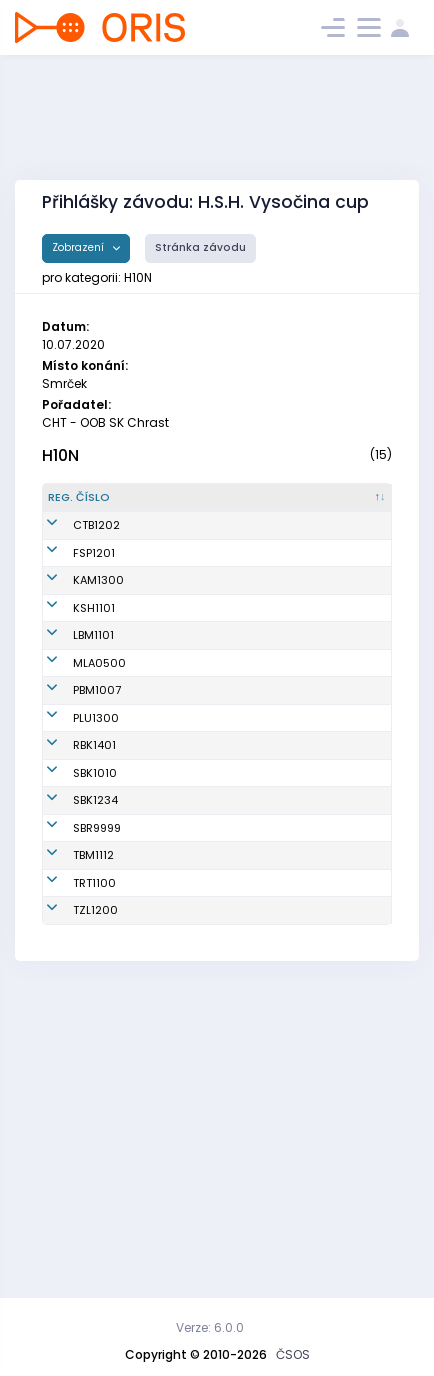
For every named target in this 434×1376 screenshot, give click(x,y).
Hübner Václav (159, 1127)
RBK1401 (94, 968)
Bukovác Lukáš (162, 880)
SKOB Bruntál (262, 1092)
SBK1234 (95, 1056)
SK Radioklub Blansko (263, 968)
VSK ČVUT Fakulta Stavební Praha (253, 611)
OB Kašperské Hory (256, 706)
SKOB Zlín (253, 1207)
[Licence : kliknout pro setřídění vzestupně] (351, 506)
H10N (60, 455)
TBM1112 (93, 1128)
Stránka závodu (200, 247)
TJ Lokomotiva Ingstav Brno (262, 767)
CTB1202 (96, 550)
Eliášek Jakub (177, 767)
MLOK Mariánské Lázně (257, 827)
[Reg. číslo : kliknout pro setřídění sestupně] (88, 506)
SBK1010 (95, 1012)
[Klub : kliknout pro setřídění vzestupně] (265, 506)
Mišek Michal (175, 663)
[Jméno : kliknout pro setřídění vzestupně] (178, 506)
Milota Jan (168, 828)
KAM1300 (98, 663)
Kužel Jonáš (172, 611)
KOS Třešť (253, 1172)
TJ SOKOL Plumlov (253, 924)
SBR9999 (97, 1092)
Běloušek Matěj (163, 550)
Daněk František (164, 1012)
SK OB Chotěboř (253, 550)
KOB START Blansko (256, 1012)
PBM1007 (97, 880)
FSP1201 (94, 611)
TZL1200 (95, 1207)
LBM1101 (93, 767)
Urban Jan (168, 1056)
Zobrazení (79, 247)
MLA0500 (99, 828)
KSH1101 (94, 707)
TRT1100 (94, 1172)
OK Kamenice (265, 663)
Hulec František (164, 707)
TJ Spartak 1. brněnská (261, 880)
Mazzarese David (170, 1171)
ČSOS (293, 1354)
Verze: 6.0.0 (210, 1327)
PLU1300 (96, 924)
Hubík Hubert (175, 924)
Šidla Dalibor (174, 1207)
